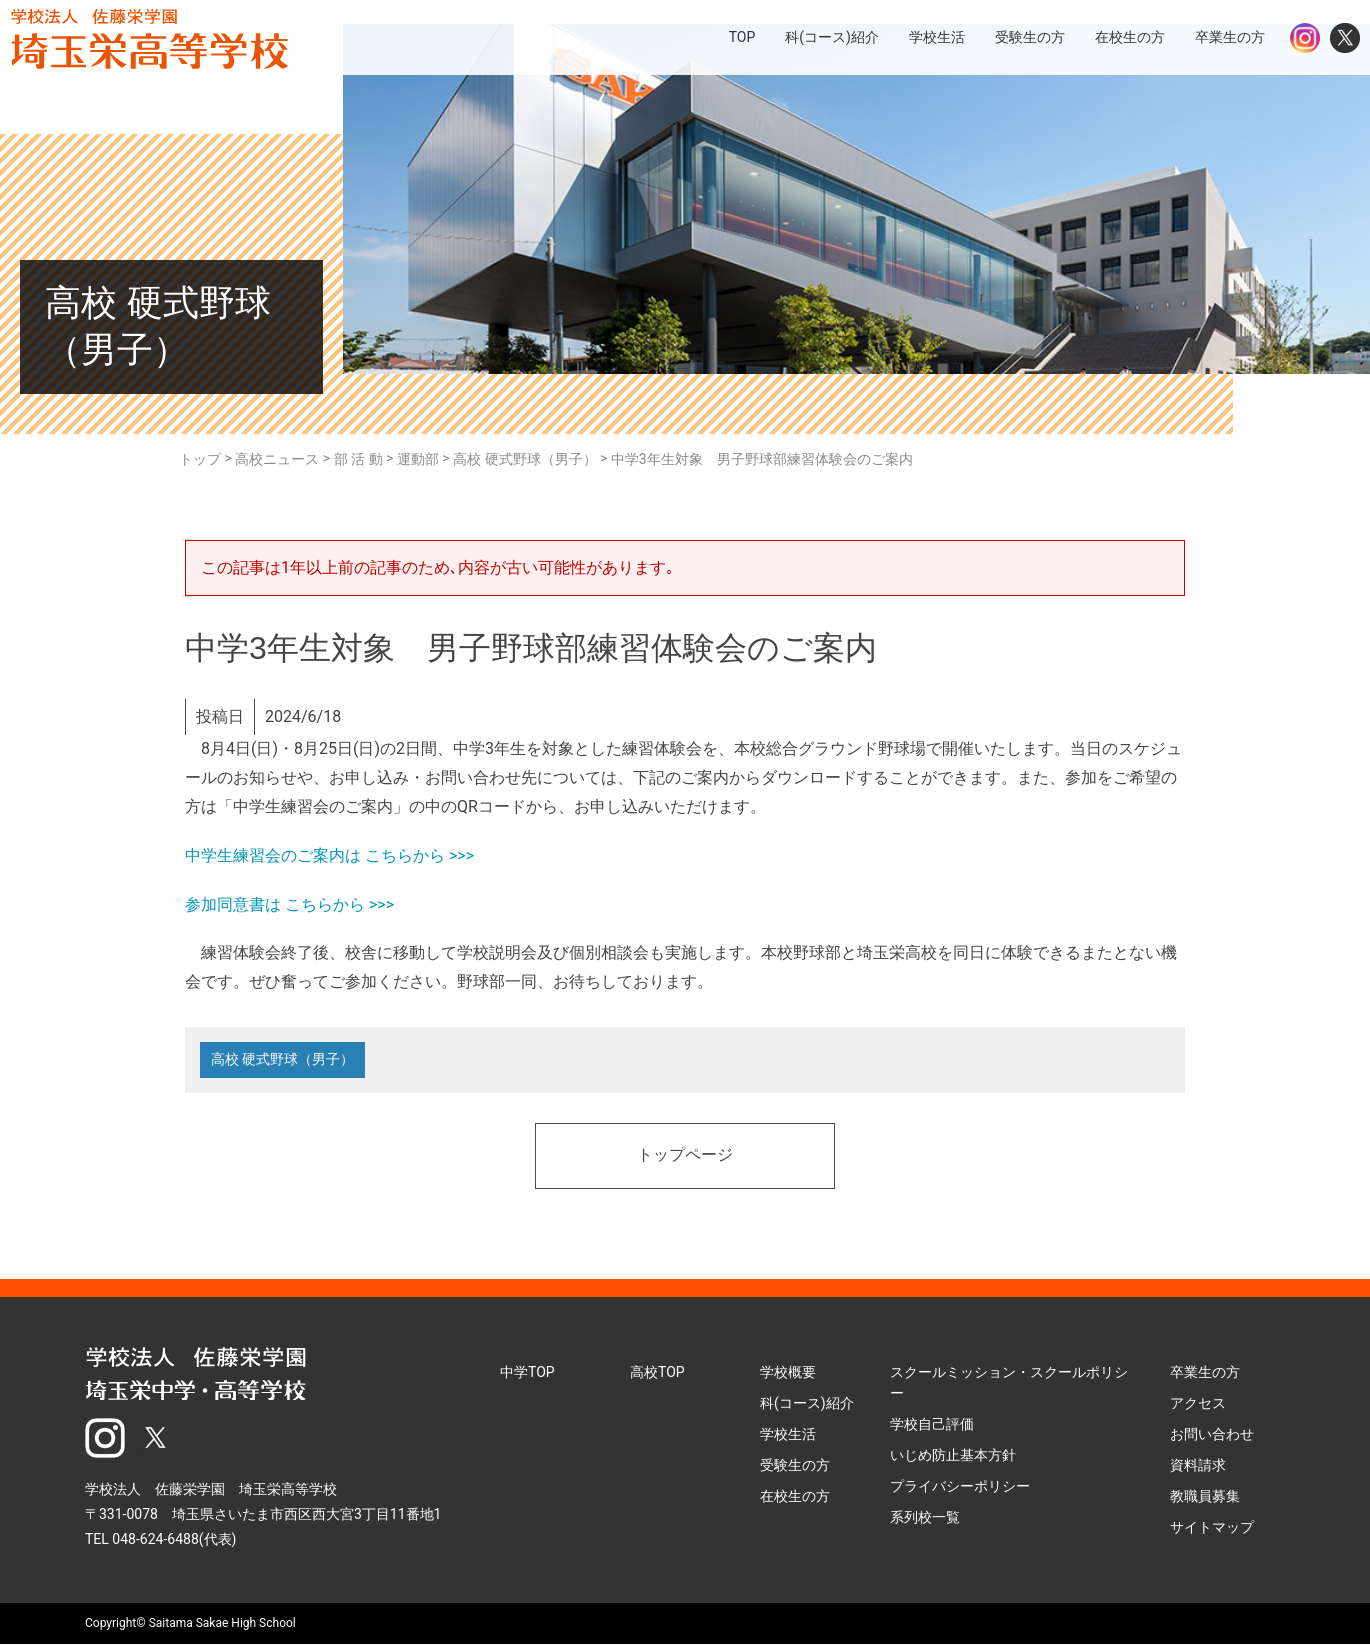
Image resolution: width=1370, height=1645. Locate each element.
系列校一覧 (925, 1517)
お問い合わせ (1212, 1434)
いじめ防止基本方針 (953, 1455)
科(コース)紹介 (807, 1403)
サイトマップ (1212, 1527)
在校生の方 (795, 1496)
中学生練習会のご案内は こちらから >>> (329, 855)
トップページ (685, 1156)
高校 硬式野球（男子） (282, 1060)
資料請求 (1198, 1465)
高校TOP (657, 1372)
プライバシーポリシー (960, 1486)
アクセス (1198, 1403)
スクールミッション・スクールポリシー (1009, 1382)
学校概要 (788, 1372)
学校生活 (788, 1434)
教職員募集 (1205, 1496)
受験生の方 (795, 1465)
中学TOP (527, 1372)
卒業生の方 (1205, 1372)
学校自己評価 (932, 1424)
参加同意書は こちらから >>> (289, 904)
